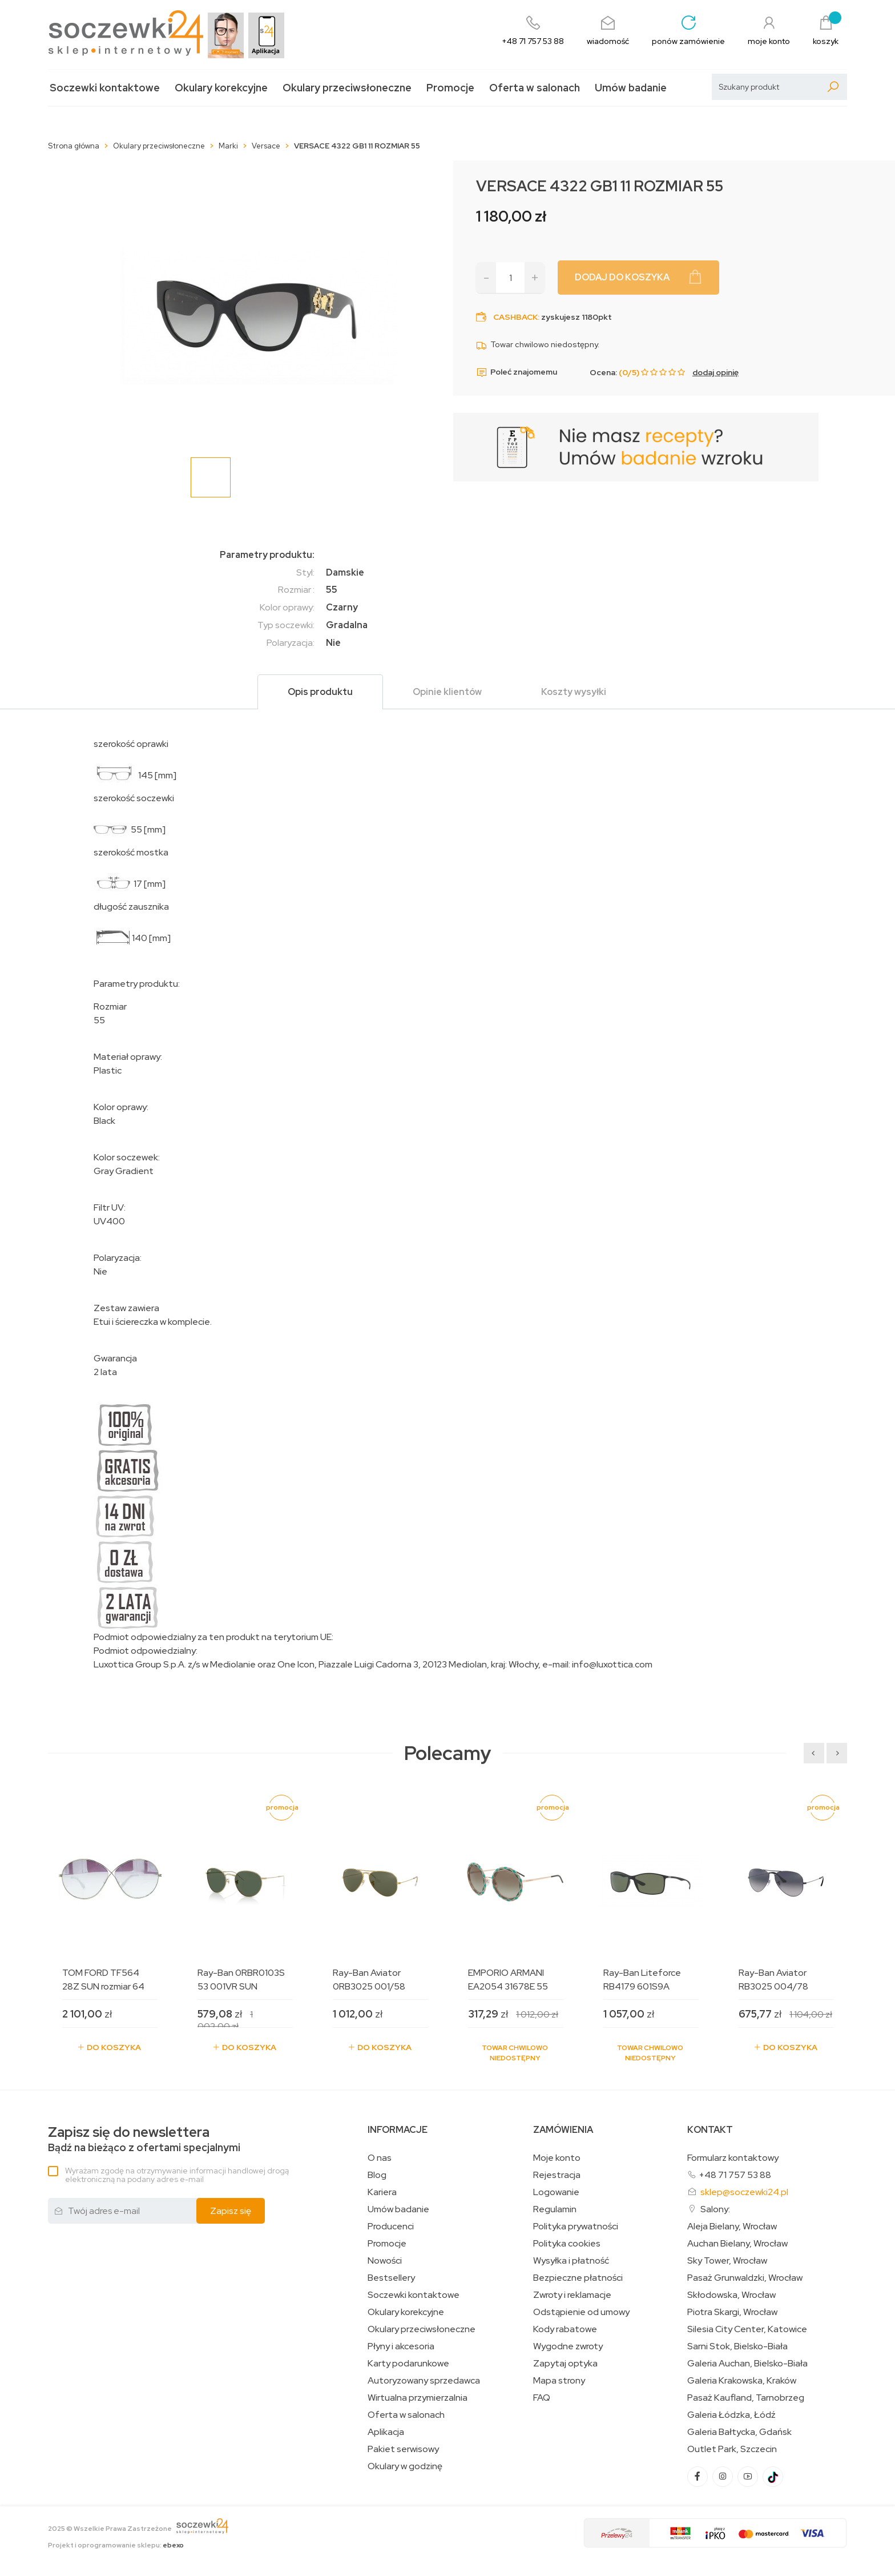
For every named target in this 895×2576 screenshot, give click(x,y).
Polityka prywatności (575, 2226)
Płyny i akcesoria (401, 2346)
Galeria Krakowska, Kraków (741, 2380)
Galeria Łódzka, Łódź (731, 2415)
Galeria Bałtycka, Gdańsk (739, 2432)
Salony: (715, 2209)
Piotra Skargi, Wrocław (732, 2312)
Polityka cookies (566, 2243)
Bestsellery (391, 2278)
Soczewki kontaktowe (105, 88)
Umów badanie (630, 88)
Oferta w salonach (534, 88)
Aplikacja (386, 2432)
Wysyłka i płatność (571, 2260)
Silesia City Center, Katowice (747, 2329)
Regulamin (554, 2209)
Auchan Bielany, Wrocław (737, 2243)
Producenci (391, 2226)
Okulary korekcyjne (221, 88)
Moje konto (556, 2158)
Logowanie (556, 2192)
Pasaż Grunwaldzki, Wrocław (745, 2278)
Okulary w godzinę (405, 2466)
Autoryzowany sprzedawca (424, 2380)
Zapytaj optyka (565, 2363)
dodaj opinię (715, 372)
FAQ (541, 2398)
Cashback (515, 317)
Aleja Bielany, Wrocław (732, 2226)
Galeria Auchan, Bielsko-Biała (747, 2363)
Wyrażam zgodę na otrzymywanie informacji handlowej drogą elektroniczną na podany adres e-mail (177, 2175)
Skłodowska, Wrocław (731, 2295)
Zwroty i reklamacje (572, 2295)
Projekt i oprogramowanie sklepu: (116, 2545)
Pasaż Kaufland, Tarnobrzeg (745, 2398)
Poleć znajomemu (516, 372)
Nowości (385, 2260)
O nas (380, 2158)
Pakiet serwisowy (403, 2449)
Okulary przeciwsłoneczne (347, 88)
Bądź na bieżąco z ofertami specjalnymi (144, 2139)
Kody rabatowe (565, 2329)
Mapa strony (559, 2380)
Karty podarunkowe (408, 2363)
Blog (377, 2175)
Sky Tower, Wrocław (727, 2260)
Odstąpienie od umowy (581, 2312)
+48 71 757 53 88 (735, 2175)
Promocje (450, 88)
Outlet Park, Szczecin (732, 2449)
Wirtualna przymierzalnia (417, 2398)
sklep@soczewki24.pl (744, 2192)
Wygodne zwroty (568, 2346)
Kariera (382, 2192)
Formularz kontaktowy (733, 2158)
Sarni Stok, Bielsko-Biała (737, 2346)
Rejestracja (556, 2175)
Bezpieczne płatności (578, 2278)
